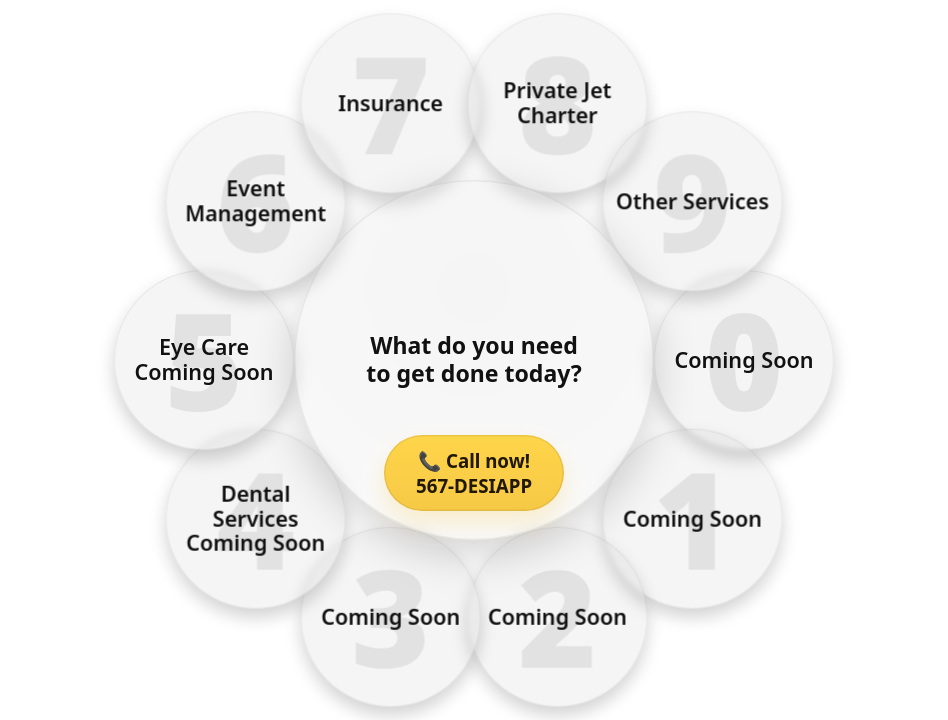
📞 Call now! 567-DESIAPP (474, 473)
